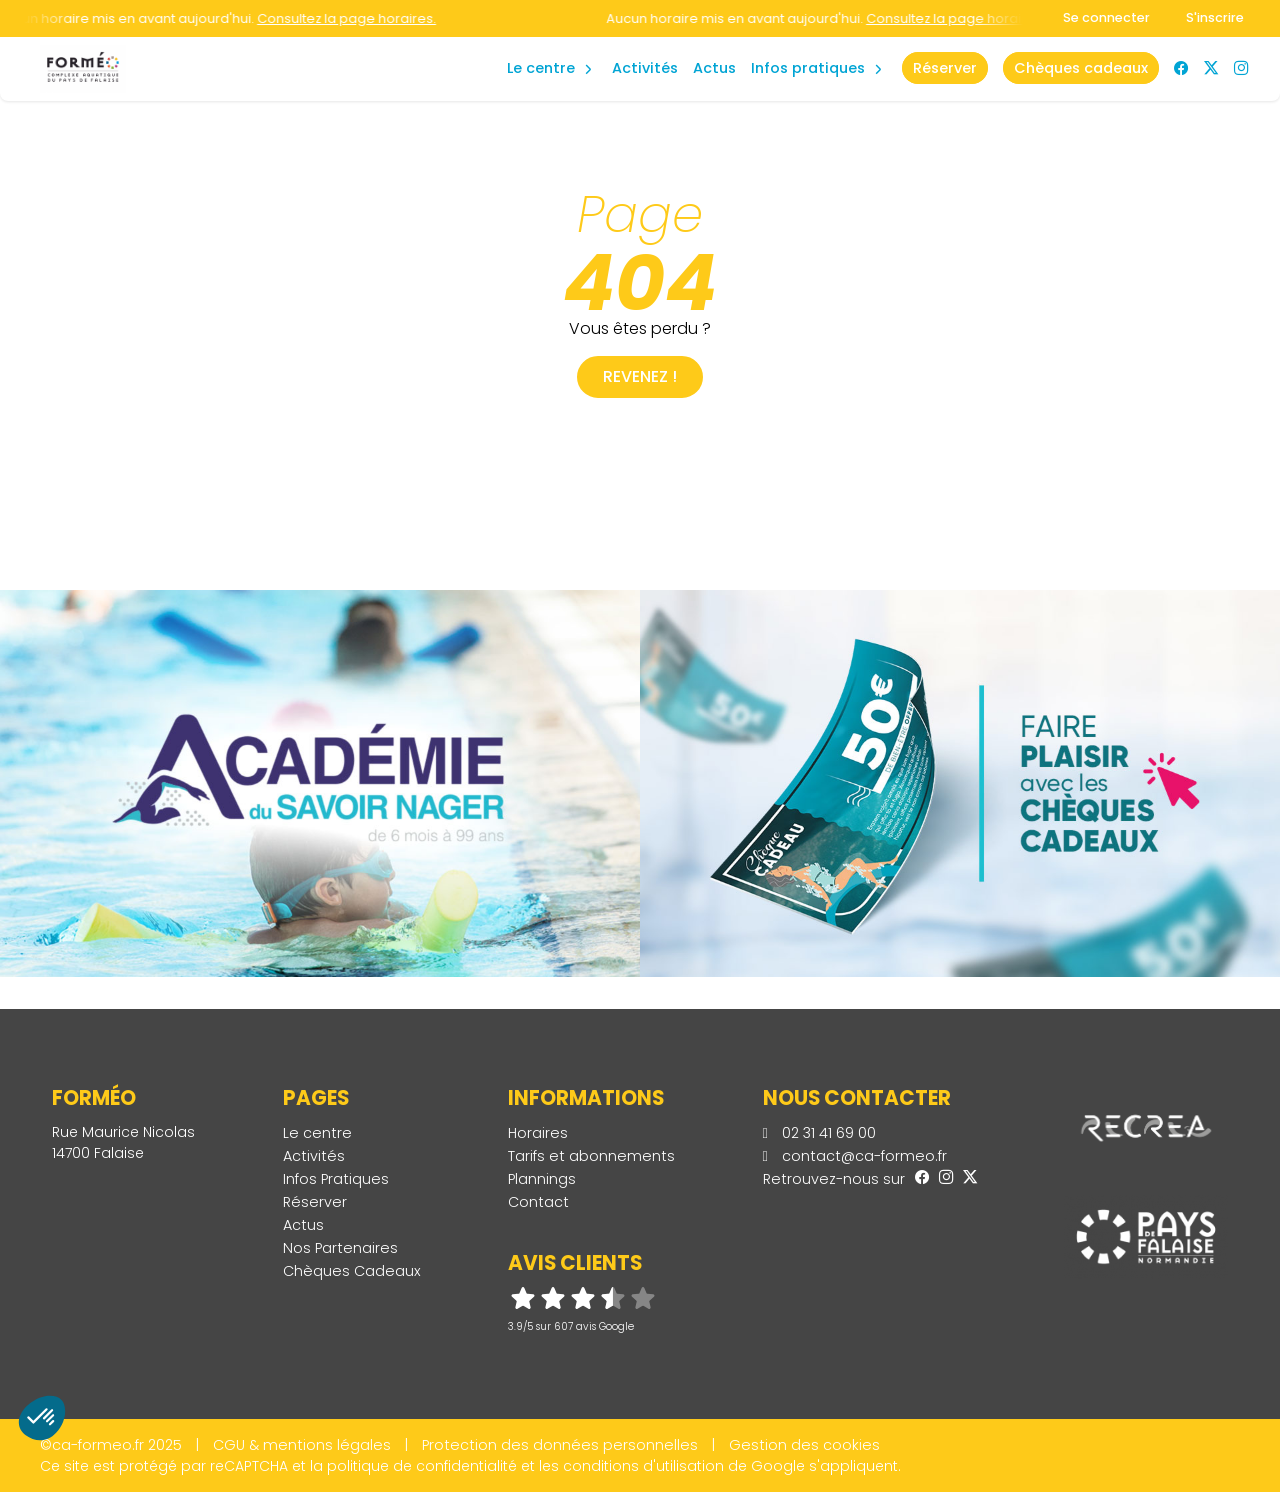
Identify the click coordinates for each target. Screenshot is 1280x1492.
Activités (645, 68)
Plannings (542, 1179)
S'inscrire (1215, 17)
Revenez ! (640, 376)
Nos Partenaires (340, 1248)
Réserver (315, 1202)
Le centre (317, 1133)
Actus (714, 68)
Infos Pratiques (808, 68)
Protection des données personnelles (560, 1445)
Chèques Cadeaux (352, 1271)
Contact (538, 1202)
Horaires (538, 1133)
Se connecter (1106, 17)
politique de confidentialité (422, 1466)
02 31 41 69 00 (819, 1133)
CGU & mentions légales (302, 1445)
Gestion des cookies (804, 1445)
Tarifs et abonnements (591, 1156)
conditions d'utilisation (643, 1466)
